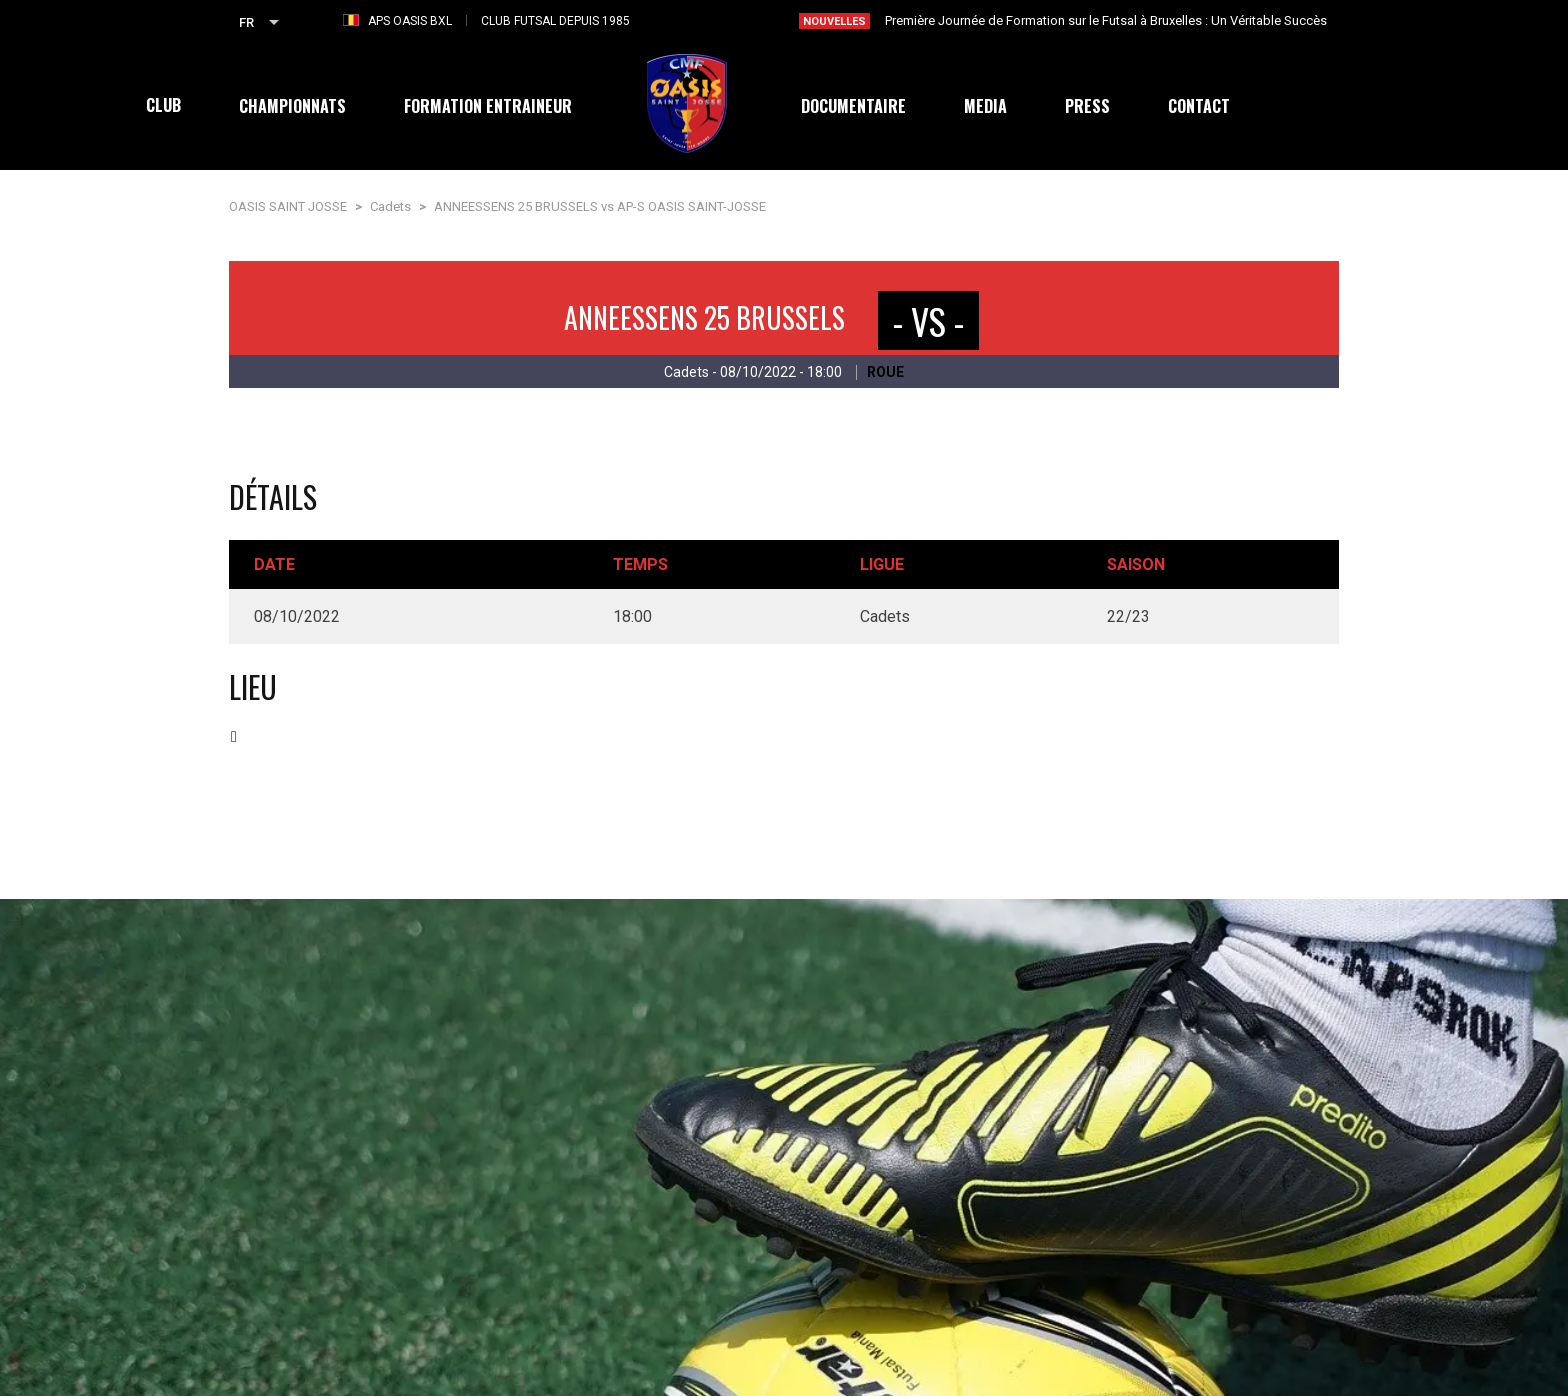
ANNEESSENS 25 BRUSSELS (704, 317)
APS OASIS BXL (410, 21)
